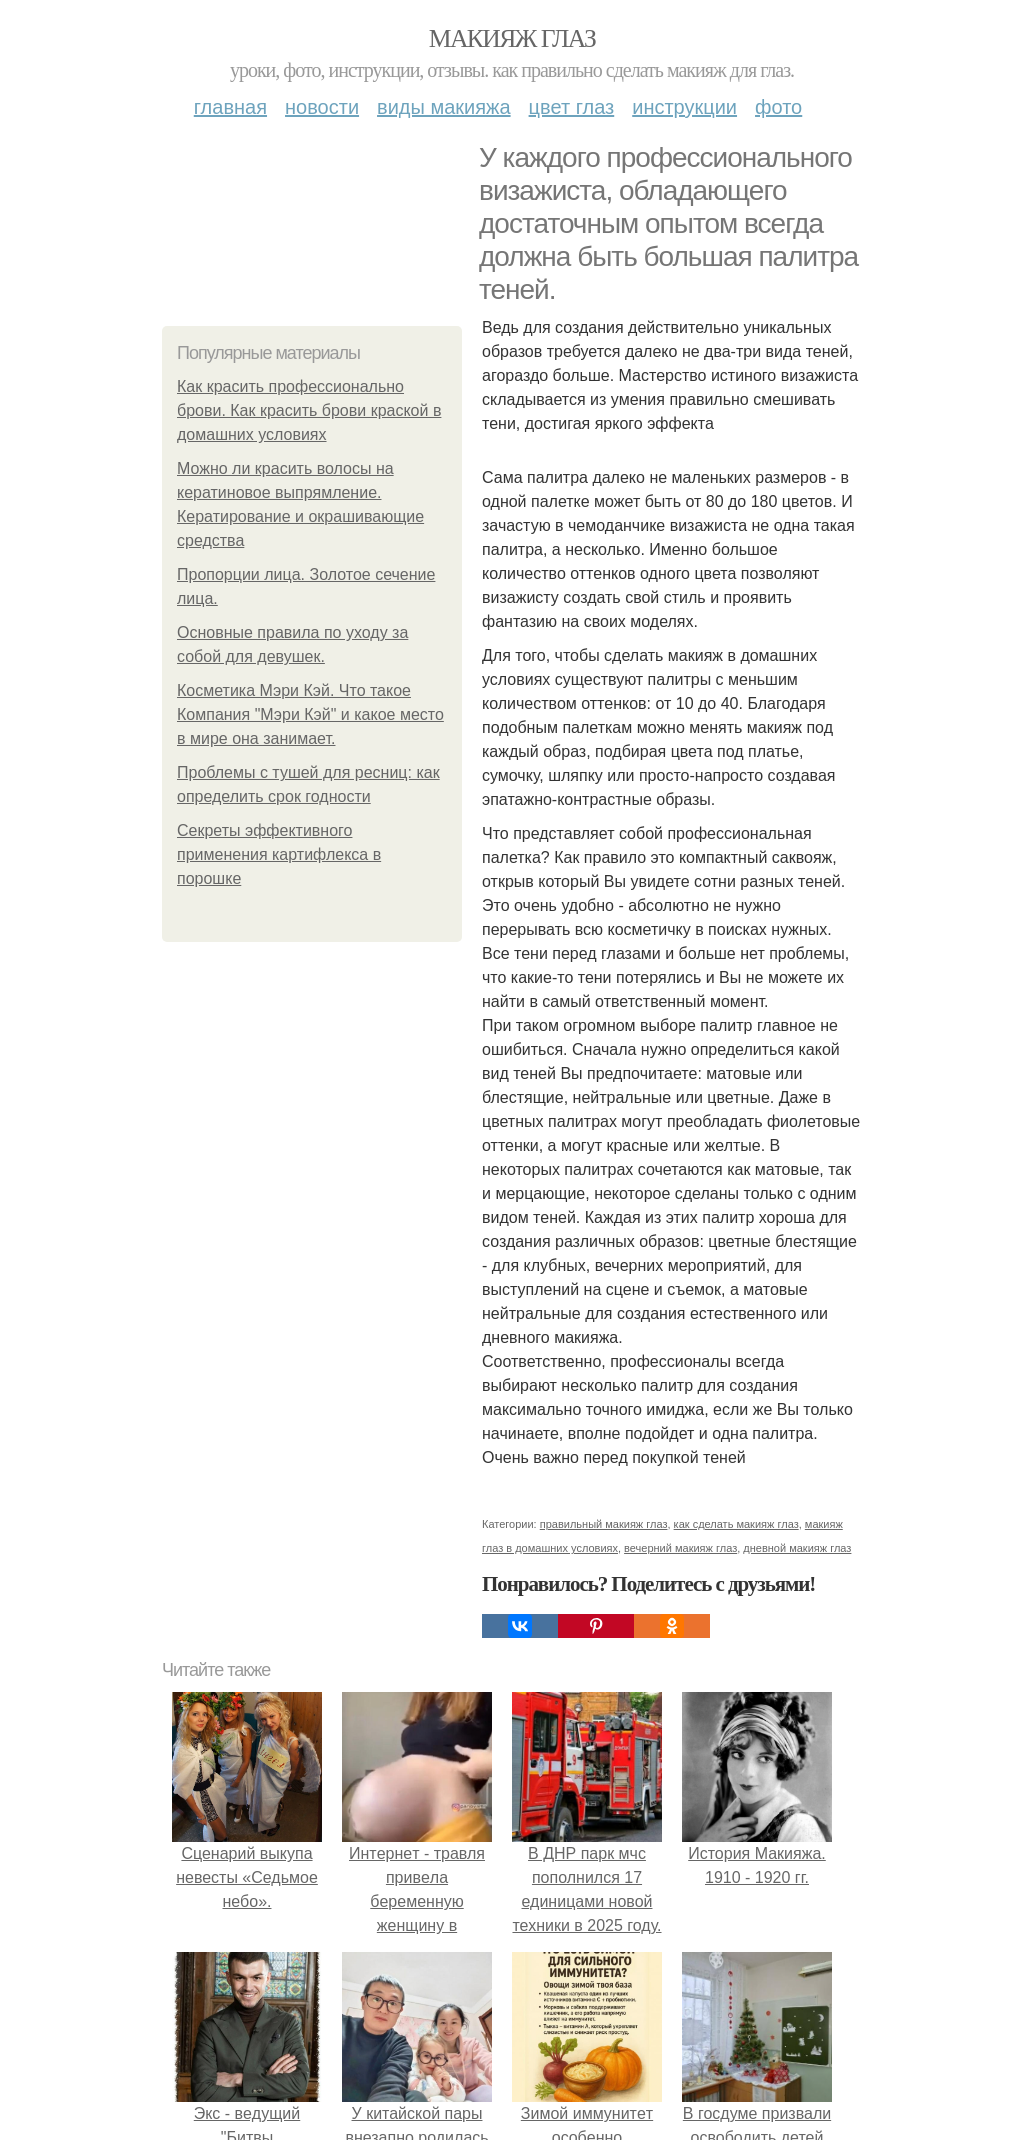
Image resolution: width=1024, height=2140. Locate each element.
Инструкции (684, 107)
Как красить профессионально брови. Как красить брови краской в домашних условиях (309, 410)
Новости (322, 107)
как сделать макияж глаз (736, 1524)
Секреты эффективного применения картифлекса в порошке (279, 854)
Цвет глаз (572, 107)
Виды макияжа (444, 107)
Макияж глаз (512, 38)
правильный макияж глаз (604, 1524)
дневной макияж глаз (797, 1548)
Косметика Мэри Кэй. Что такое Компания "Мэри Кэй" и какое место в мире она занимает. (310, 714)
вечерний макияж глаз (680, 1548)
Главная (230, 107)
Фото (778, 107)
